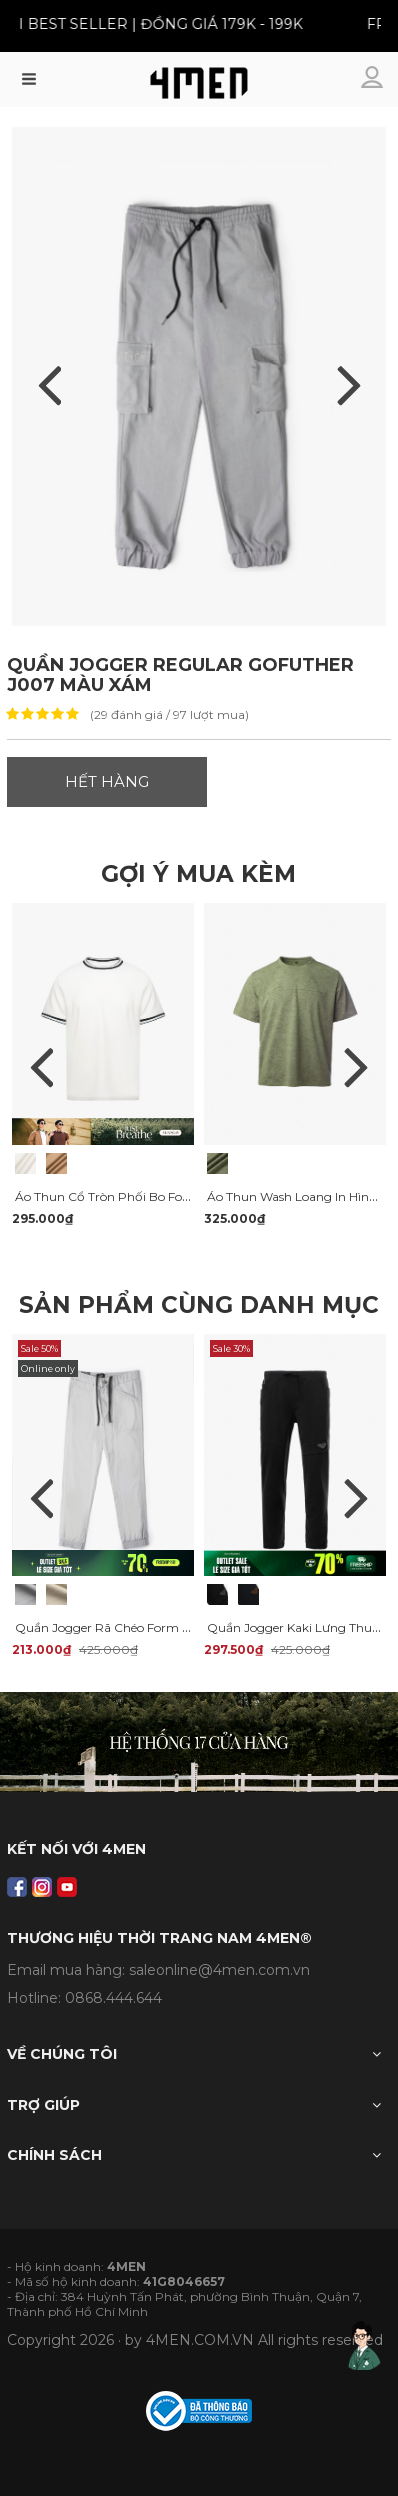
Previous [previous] (42, 1067)
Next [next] (356, 1067)
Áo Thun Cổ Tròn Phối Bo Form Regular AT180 (152, 1196)
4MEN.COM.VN (200, 2340)
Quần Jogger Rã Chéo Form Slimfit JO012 (137, 1627)
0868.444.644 (113, 1998)
